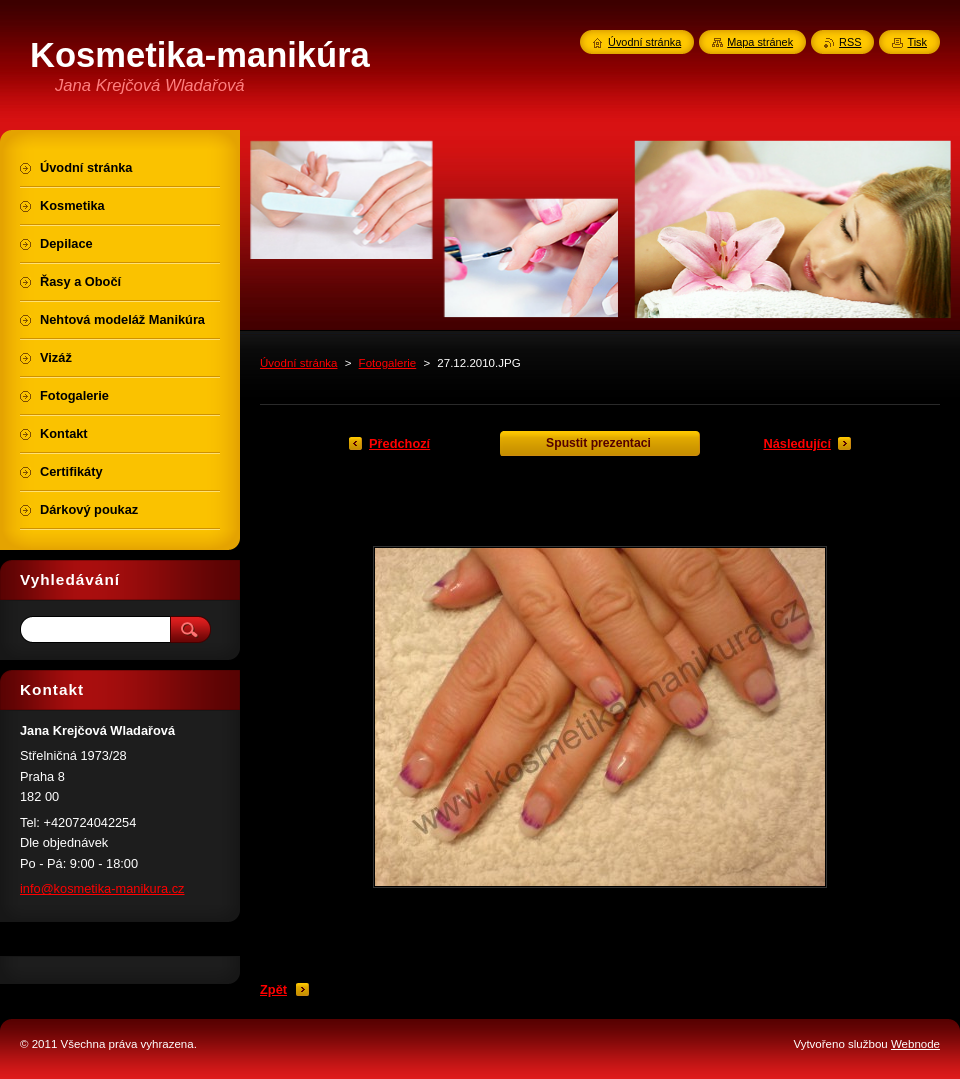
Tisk (917, 42)
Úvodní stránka (298, 363)
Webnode (915, 1044)
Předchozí (399, 443)
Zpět (273, 989)
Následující (797, 443)
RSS (850, 42)
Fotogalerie (388, 363)
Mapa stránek (760, 42)
